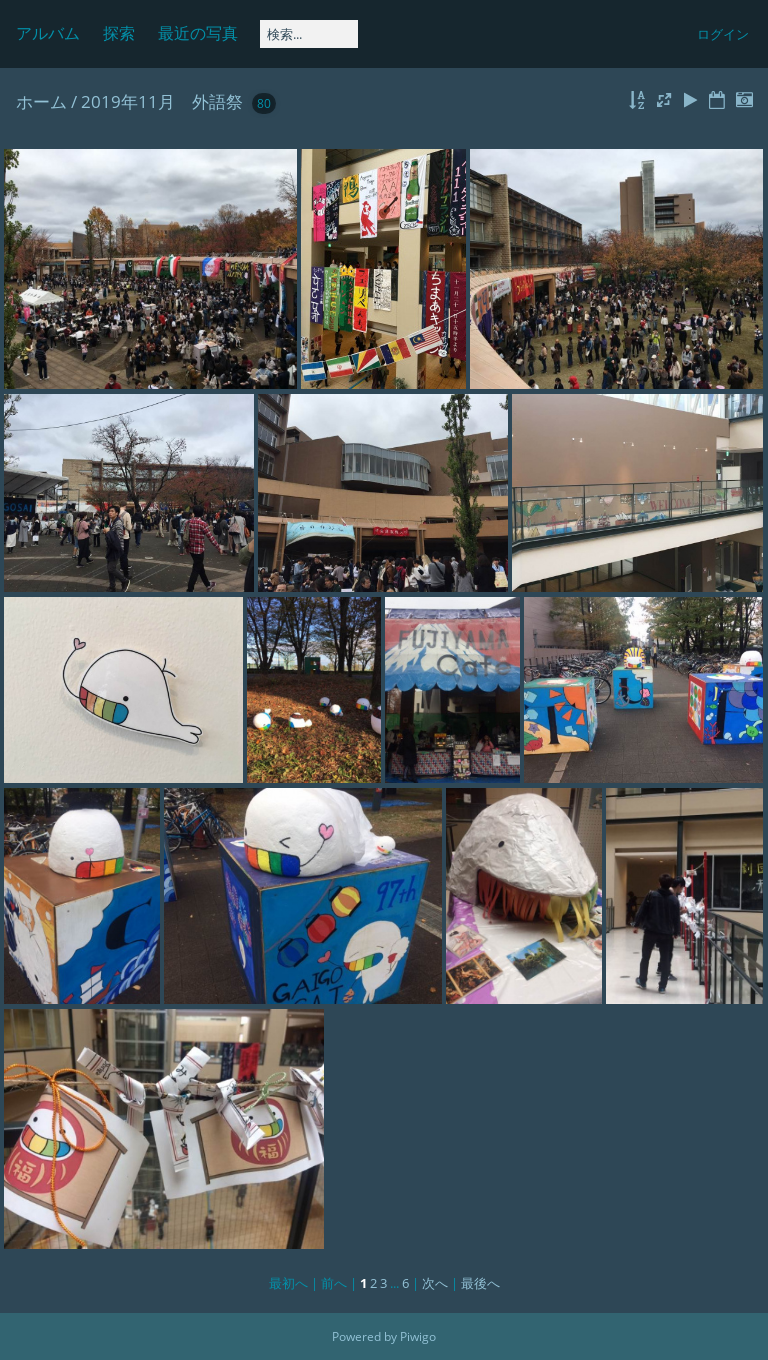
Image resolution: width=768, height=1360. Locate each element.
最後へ (480, 1283)
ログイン (723, 34)
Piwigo (418, 1336)
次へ (435, 1283)
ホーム (41, 101)
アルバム (48, 33)
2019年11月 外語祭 (162, 101)
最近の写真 (198, 33)
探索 (119, 33)
